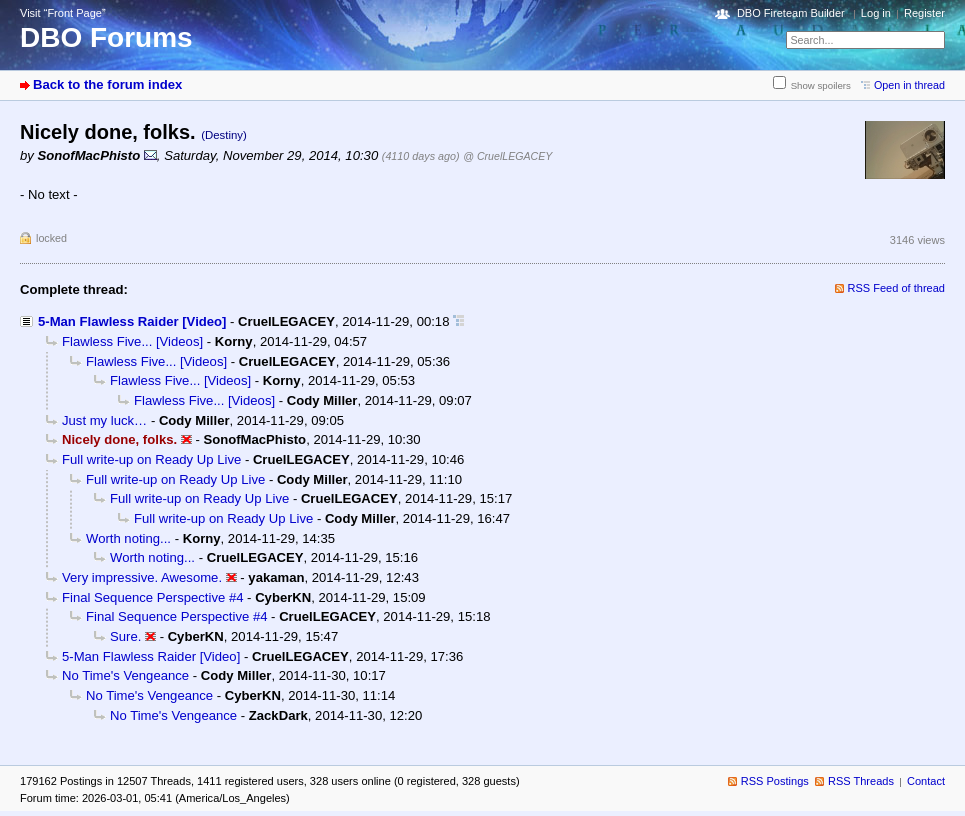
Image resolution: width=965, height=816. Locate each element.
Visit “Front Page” (63, 13)
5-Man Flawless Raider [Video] (132, 321)
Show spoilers (821, 85)
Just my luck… (104, 420)
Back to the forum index (107, 84)
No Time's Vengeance (125, 675)
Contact (926, 781)
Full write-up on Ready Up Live (151, 459)
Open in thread (909, 85)
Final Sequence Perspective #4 (152, 597)
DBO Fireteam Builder (791, 13)
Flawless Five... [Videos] (132, 341)
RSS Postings (775, 781)
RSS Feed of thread (897, 288)
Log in (876, 13)
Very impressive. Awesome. (142, 577)
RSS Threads (861, 781)
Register (924, 13)
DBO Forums (106, 37)
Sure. (125, 636)
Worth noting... (128, 538)
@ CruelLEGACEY (507, 156)
